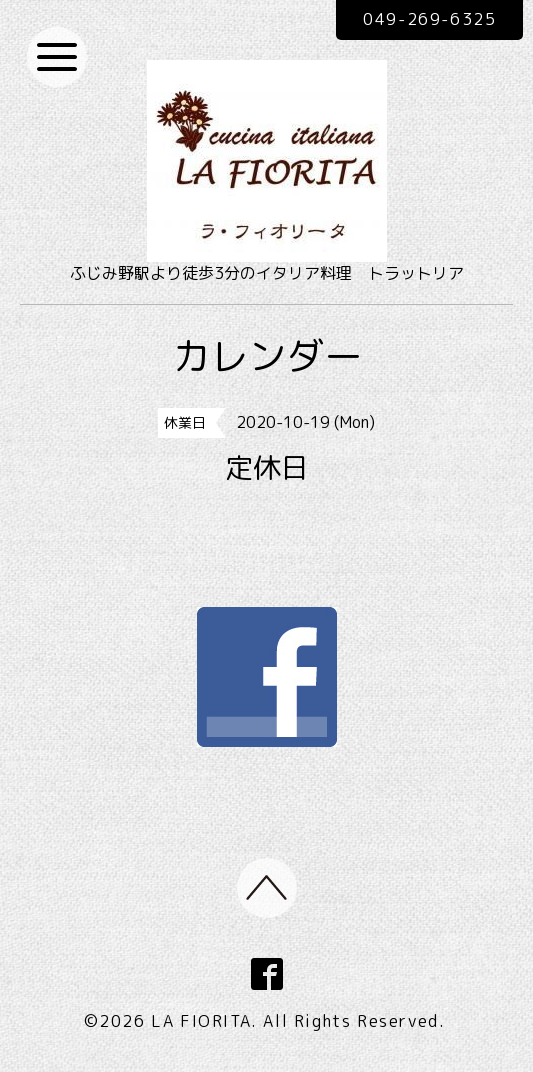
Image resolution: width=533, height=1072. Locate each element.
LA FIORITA (201, 1021)
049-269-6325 (429, 19)
